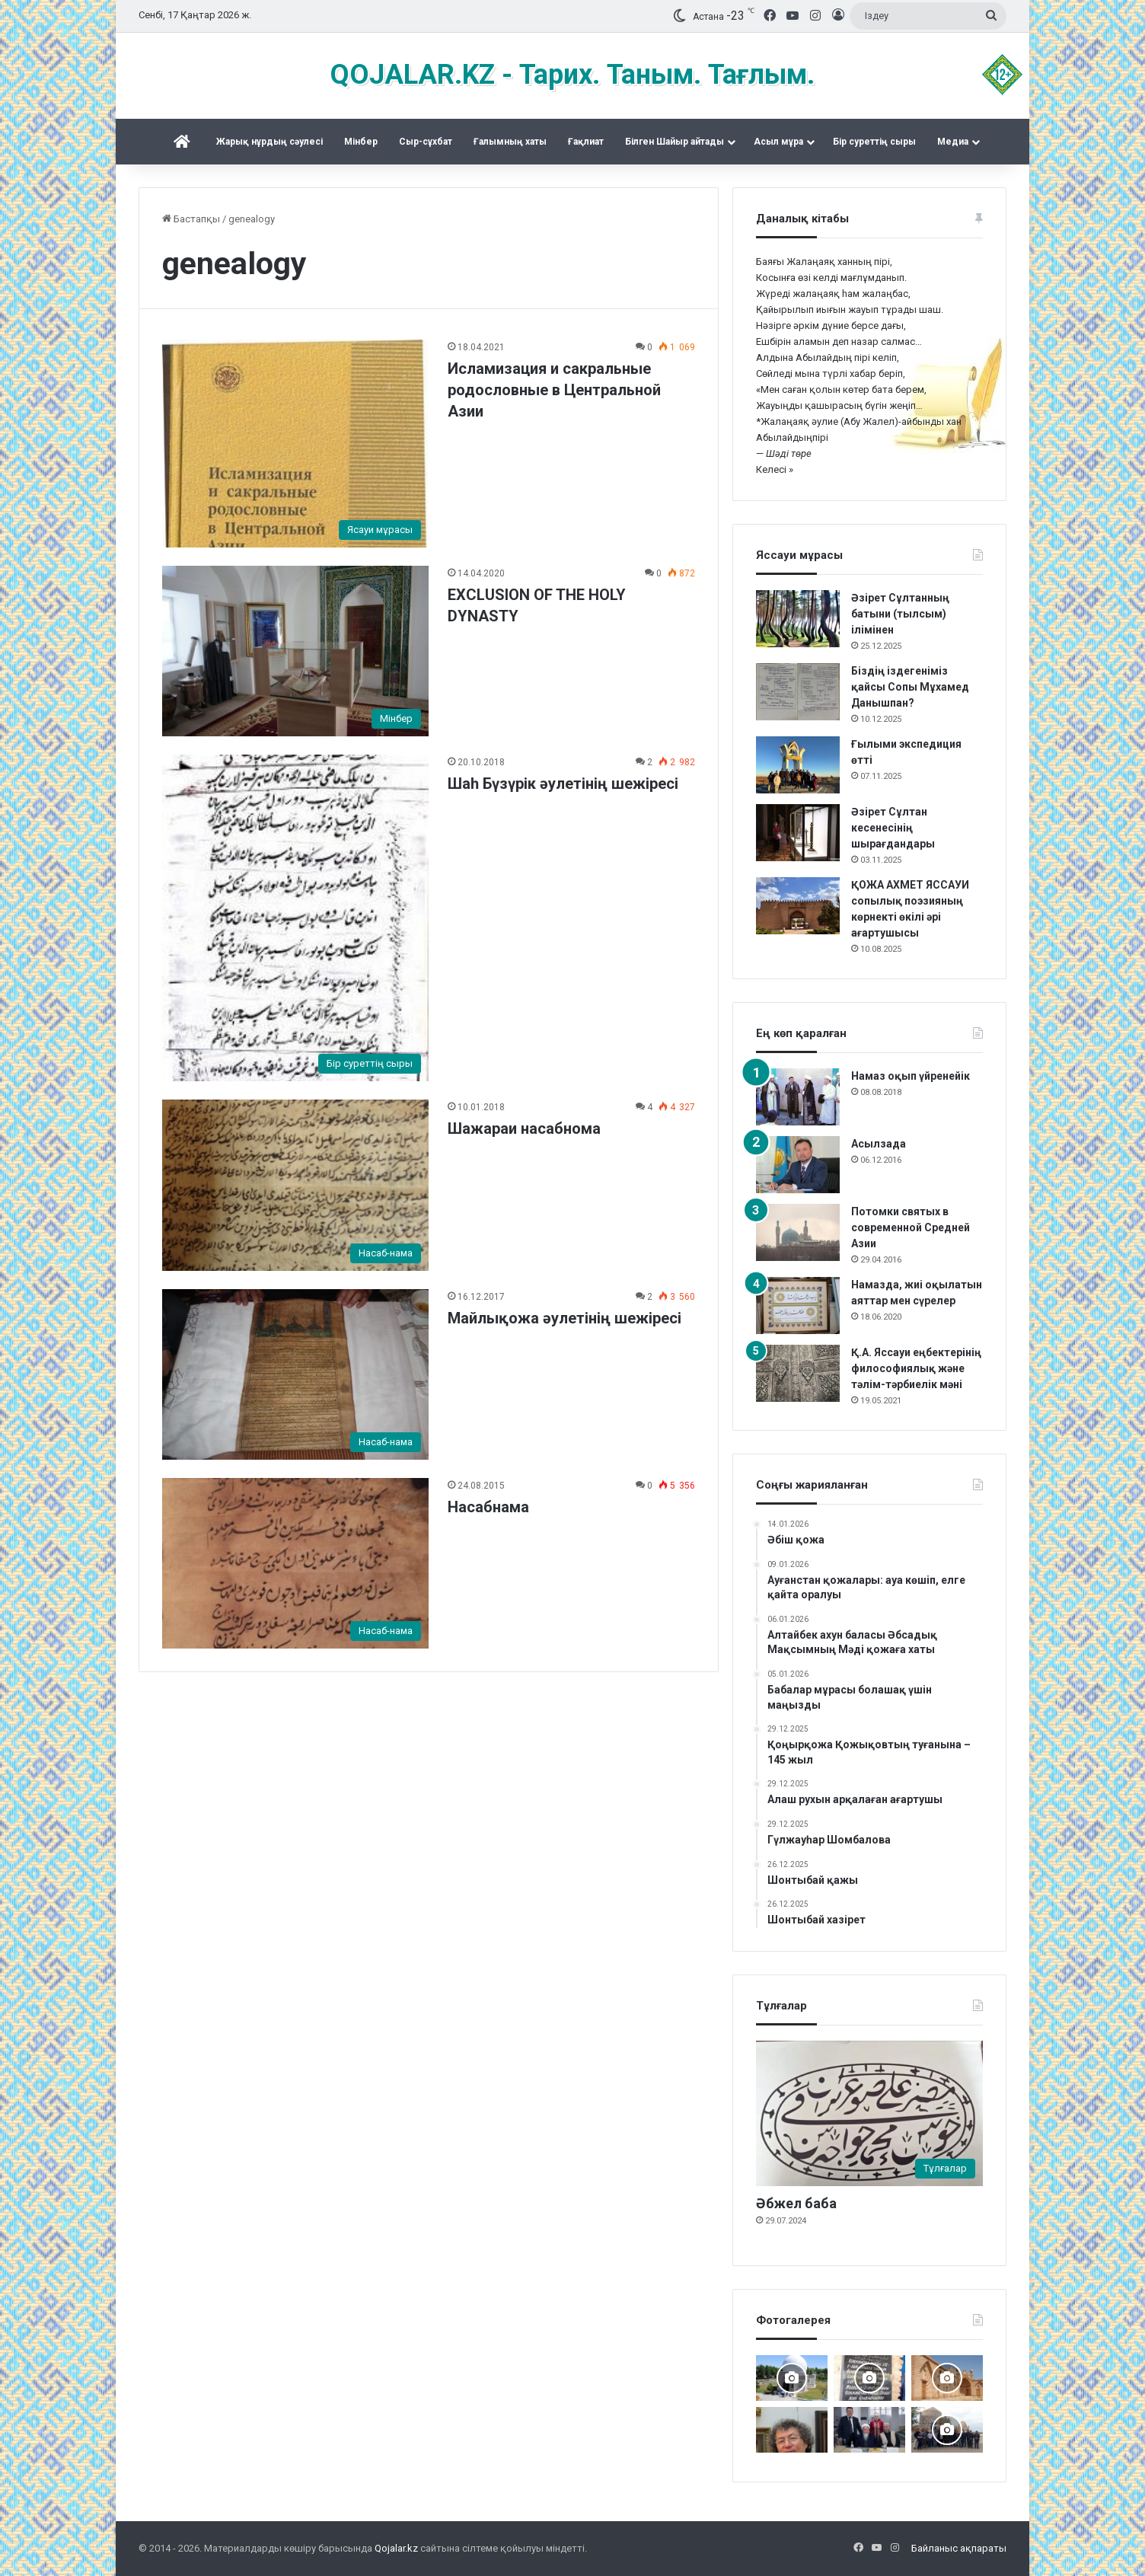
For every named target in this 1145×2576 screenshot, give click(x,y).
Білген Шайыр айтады (674, 141)
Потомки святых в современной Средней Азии (910, 1227)
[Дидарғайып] (792, 2378)
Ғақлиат (586, 141)
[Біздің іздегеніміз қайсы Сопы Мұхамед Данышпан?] (798, 691)
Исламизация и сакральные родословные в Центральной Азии (554, 389)
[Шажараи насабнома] (295, 1185)
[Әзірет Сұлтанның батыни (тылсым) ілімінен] (798, 618)
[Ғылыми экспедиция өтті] (798, 764)
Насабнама (488, 1507)
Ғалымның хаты (510, 141)
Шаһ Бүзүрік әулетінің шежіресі (563, 783)
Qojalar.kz (396, 2548)
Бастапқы (191, 219)
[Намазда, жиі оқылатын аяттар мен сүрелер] (798, 1305)
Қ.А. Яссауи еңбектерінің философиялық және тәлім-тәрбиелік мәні (916, 1368)
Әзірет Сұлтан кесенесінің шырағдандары (893, 828)
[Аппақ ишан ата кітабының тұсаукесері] (869, 2430)
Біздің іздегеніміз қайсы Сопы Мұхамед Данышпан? (910, 687)
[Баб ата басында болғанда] (947, 2378)
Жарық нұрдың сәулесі (269, 141)
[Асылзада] (798, 1164)
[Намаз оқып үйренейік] (798, 1096)
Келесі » (774, 469)
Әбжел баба (796, 2203)
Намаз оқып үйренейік (910, 1076)
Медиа (952, 141)
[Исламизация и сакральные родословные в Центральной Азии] (295, 443)
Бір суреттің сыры (874, 141)
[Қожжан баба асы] (869, 2378)
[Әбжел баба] (869, 2113)
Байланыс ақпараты (958, 2548)
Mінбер (361, 141)
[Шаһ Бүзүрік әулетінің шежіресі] (295, 918)
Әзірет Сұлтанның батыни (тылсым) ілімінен (900, 614)
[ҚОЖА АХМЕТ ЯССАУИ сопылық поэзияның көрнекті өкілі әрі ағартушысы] (798, 905)
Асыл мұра (778, 141)
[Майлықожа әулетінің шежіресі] (295, 1374)
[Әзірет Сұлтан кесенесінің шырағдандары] (798, 832)
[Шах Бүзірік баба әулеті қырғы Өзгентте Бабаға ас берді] (947, 2430)
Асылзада (878, 1144)
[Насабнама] (295, 1563)
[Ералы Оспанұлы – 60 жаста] (792, 2430)
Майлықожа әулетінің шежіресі (564, 1318)
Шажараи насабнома (524, 1128)
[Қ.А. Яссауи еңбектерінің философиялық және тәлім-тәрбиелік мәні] (798, 1373)
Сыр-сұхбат (425, 141)
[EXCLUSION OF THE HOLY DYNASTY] (295, 651)
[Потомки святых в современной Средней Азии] (798, 1232)
